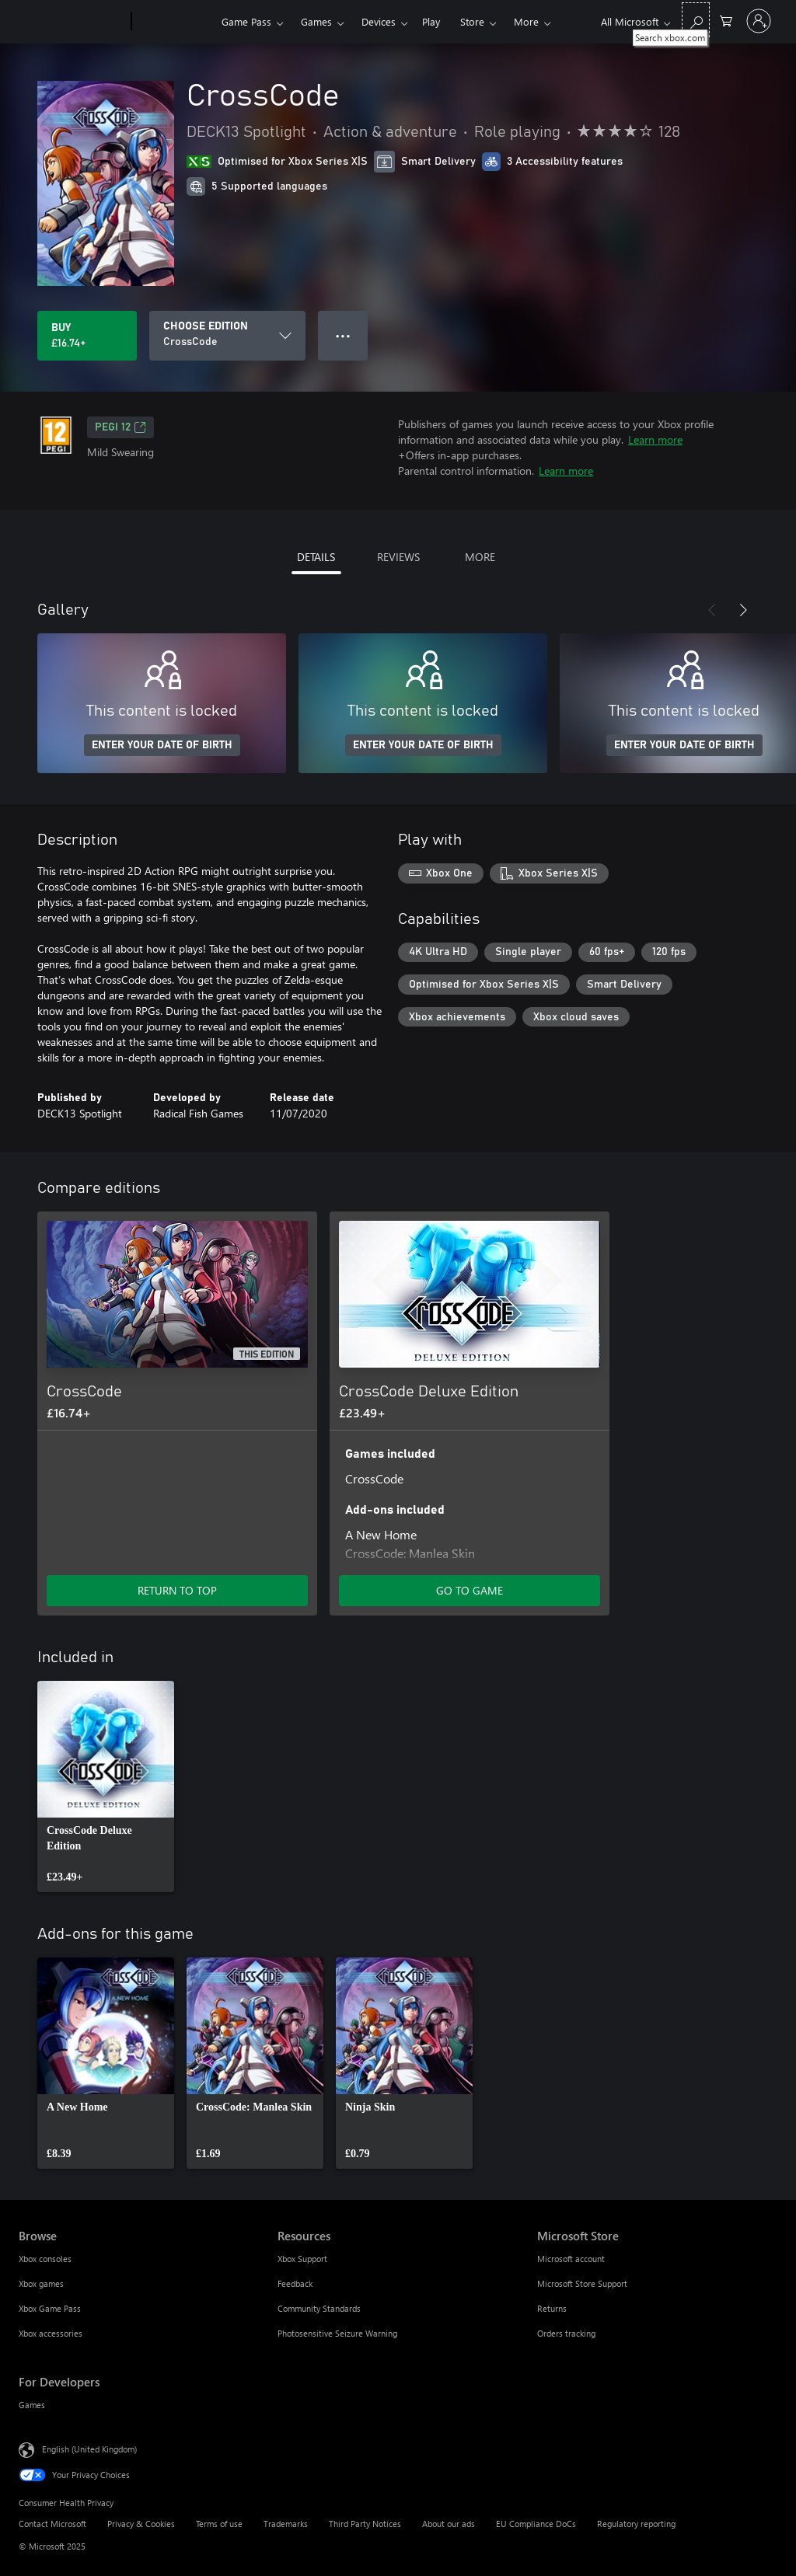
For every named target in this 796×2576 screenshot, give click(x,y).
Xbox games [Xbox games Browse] (41, 2283)
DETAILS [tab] (316, 556)
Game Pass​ (246, 21)
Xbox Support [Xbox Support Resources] (302, 2259)
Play (431, 21)
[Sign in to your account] (758, 21)
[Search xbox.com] (696, 19)
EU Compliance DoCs (536, 2523)
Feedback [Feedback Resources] (295, 2283)
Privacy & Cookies (141, 2523)
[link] (105, 1786)
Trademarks (286, 2523)
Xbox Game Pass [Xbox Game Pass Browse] (50, 2308)
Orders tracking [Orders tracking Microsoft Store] (566, 2333)
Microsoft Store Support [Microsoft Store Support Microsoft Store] (582, 2283)
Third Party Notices (365, 2523)
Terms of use (219, 2523)
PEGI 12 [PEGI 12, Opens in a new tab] (120, 427)
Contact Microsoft (52, 2523)
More (526, 21)
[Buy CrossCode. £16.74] (87, 336)
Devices (378, 21)
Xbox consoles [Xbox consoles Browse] (45, 2259)
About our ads (448, 2523)
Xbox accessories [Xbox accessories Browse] (50, 2333)
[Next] (743, 610)
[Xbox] (174, 22)
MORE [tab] (480, 556)
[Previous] (712, 610)
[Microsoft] (72, 22)
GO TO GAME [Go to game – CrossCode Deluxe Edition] (469, 1590)
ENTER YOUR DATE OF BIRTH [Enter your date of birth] (162, 745)
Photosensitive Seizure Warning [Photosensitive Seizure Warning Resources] (337, 2333)
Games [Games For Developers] (32, 2405)
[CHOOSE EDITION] (227, 336)
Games (316, 21)
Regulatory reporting (636, 2523)
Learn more (655, 439)
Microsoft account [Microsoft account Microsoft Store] (571, 2259)
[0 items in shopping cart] (726, 20)
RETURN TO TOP (177, 1590)
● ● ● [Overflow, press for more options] (343, 335)
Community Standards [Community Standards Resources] (319, 2308)
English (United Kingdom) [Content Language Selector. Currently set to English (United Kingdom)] (89, 2449)
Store (472, 21)
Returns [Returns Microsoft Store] (552, 2308)
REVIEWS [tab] (398, 556)
